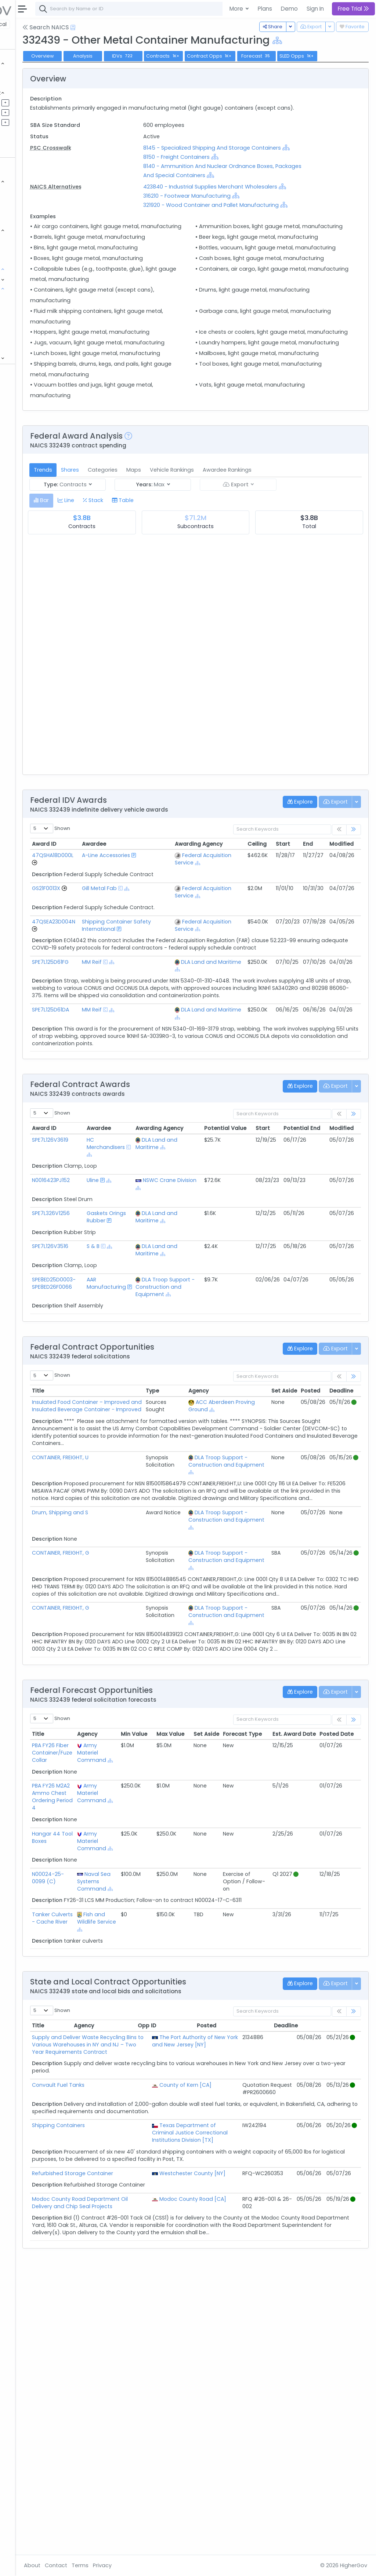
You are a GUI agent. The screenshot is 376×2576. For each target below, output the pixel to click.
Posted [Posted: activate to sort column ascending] (310, 1565)
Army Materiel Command (163, 1964)
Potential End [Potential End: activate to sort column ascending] (349, 1295)
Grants (26, 83)
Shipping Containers (131, 2387)
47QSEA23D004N (126, 1058)
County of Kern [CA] (222, 2339)
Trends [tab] (116, 592)
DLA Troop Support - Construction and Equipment (224, 1457)
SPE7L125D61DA (123, 1176)
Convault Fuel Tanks (131, 2339)
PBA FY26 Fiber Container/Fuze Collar (125, 1964)
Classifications (36, 288)
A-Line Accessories (167, 981)
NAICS (29, 298)
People (26, 249)
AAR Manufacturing (171, 1449)
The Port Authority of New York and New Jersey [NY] (219, 2285)
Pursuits (27, 112)
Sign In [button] (315, 8)
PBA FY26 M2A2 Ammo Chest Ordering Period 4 (124, 2015)
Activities (29, 122)
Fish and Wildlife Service (163, 2162)
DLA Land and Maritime (217, 1124)
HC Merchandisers (171, 1310)
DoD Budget (33, 337)
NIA (26, 308)
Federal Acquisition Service (210, 985)
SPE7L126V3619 (123, 1306)
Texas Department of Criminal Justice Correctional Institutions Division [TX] (217, 2402)
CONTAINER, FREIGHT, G (133, 1749)
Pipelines (28, 102)
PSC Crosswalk (123, 168)
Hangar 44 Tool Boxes (119, 2055)
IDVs (196, 56)
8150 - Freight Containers (225, 187)
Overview (115, 56)
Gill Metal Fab (169, 1018)
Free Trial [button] (353, 8)
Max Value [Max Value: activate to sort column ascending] (231, 1944)
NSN (27, 318)
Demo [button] (289, 8)
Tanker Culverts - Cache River (120, 2162)
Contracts (30, 73)
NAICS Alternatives (129, 217)
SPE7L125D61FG (123, 1121)
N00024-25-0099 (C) (121, 2103)
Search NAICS (118, 27)
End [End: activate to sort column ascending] (308, 966)
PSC (27, 328)
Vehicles (28, 191)
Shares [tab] (143, 592)
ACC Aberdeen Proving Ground (235, 1580)
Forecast (329, 56)
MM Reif (161, 1121)
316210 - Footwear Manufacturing (236, 235)
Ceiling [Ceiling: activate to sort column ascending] (257, 966)
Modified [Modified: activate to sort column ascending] (341, 966)
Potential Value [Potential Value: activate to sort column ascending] (273, 1295)
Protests (28, 347)
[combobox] (218, 9)
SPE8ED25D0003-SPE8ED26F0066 (127, 1449)
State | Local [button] (64, 24)
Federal (22, 24)
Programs (30, 278)
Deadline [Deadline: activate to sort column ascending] (341, 1565)
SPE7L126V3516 (123, 1413)
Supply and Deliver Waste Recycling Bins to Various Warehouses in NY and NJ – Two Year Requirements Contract (140, 2292)
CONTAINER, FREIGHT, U (133, 1646)
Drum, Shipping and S (133, 1708)
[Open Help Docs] (146, 27)
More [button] (237, 8)
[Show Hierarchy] (350, 40)
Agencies (29, 240)
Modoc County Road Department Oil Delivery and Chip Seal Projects (142, 2490)
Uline (158, 1347)
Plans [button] (265, 8)
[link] (353, 952)
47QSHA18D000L (126, 978)
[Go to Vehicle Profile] (107, 985)
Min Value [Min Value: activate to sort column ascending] (194, 1944)
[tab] (114, 623)
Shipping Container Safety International (168, 1069)
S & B (158, 1413)
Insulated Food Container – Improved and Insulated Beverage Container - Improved (138, 1587)
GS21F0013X (119, 1018)
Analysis (156, 56)
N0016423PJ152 (124, 1347)
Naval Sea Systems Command (163, 2110)
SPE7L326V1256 (124, 1380)
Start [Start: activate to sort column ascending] (283, 966)
